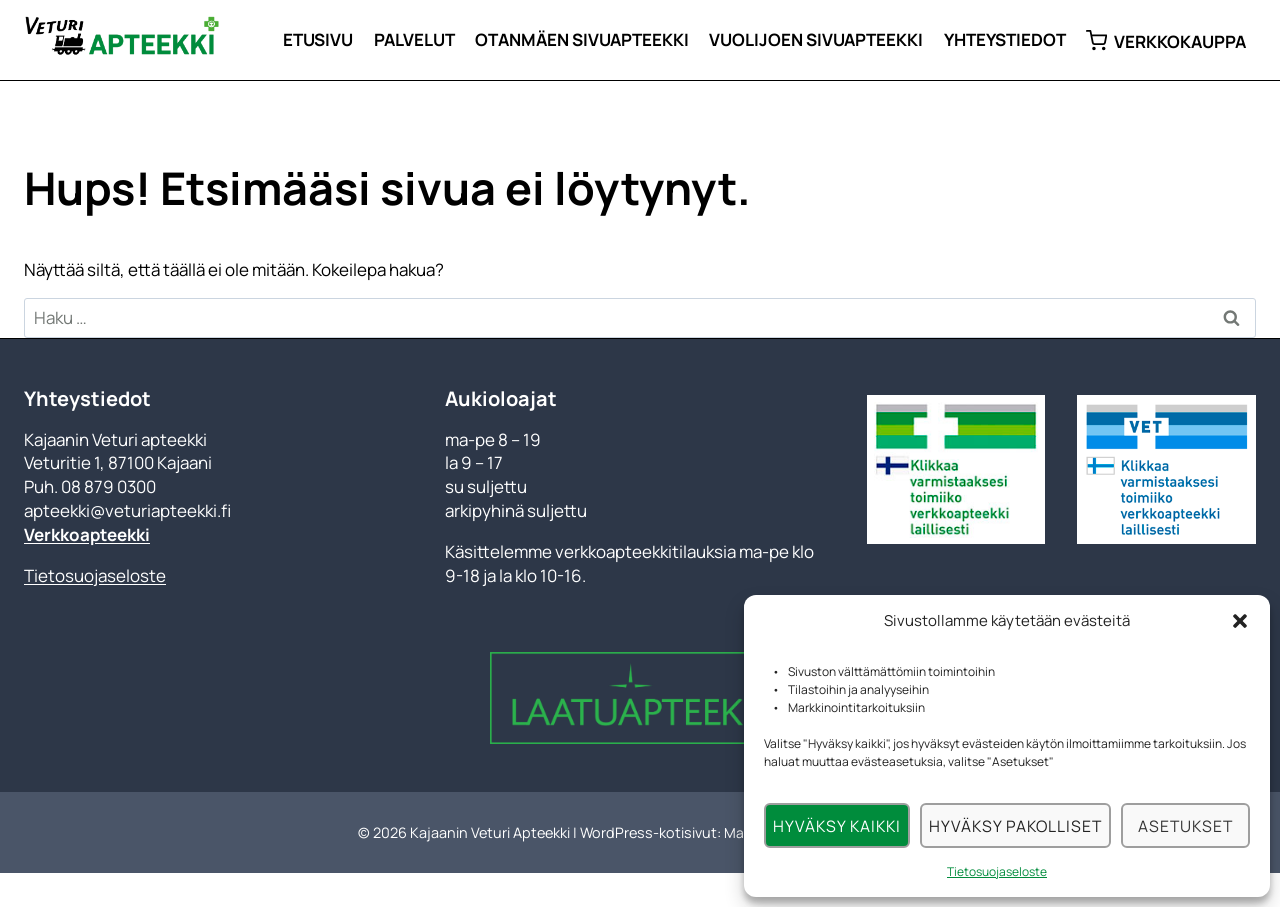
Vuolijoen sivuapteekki (816, 39)
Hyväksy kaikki (836, 825)
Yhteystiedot (1005, 39)
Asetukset (1184, 825)
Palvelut (414, 39)
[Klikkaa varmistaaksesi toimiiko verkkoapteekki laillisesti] (1166, 469)
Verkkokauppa (1166, 39)
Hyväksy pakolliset (1013, 825)
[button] (1240, 621)
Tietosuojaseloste (997, 871)
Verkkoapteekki (87, 534)
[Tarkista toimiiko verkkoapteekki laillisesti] (956, 469)
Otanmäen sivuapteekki (582, 39)
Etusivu (318, 39)
